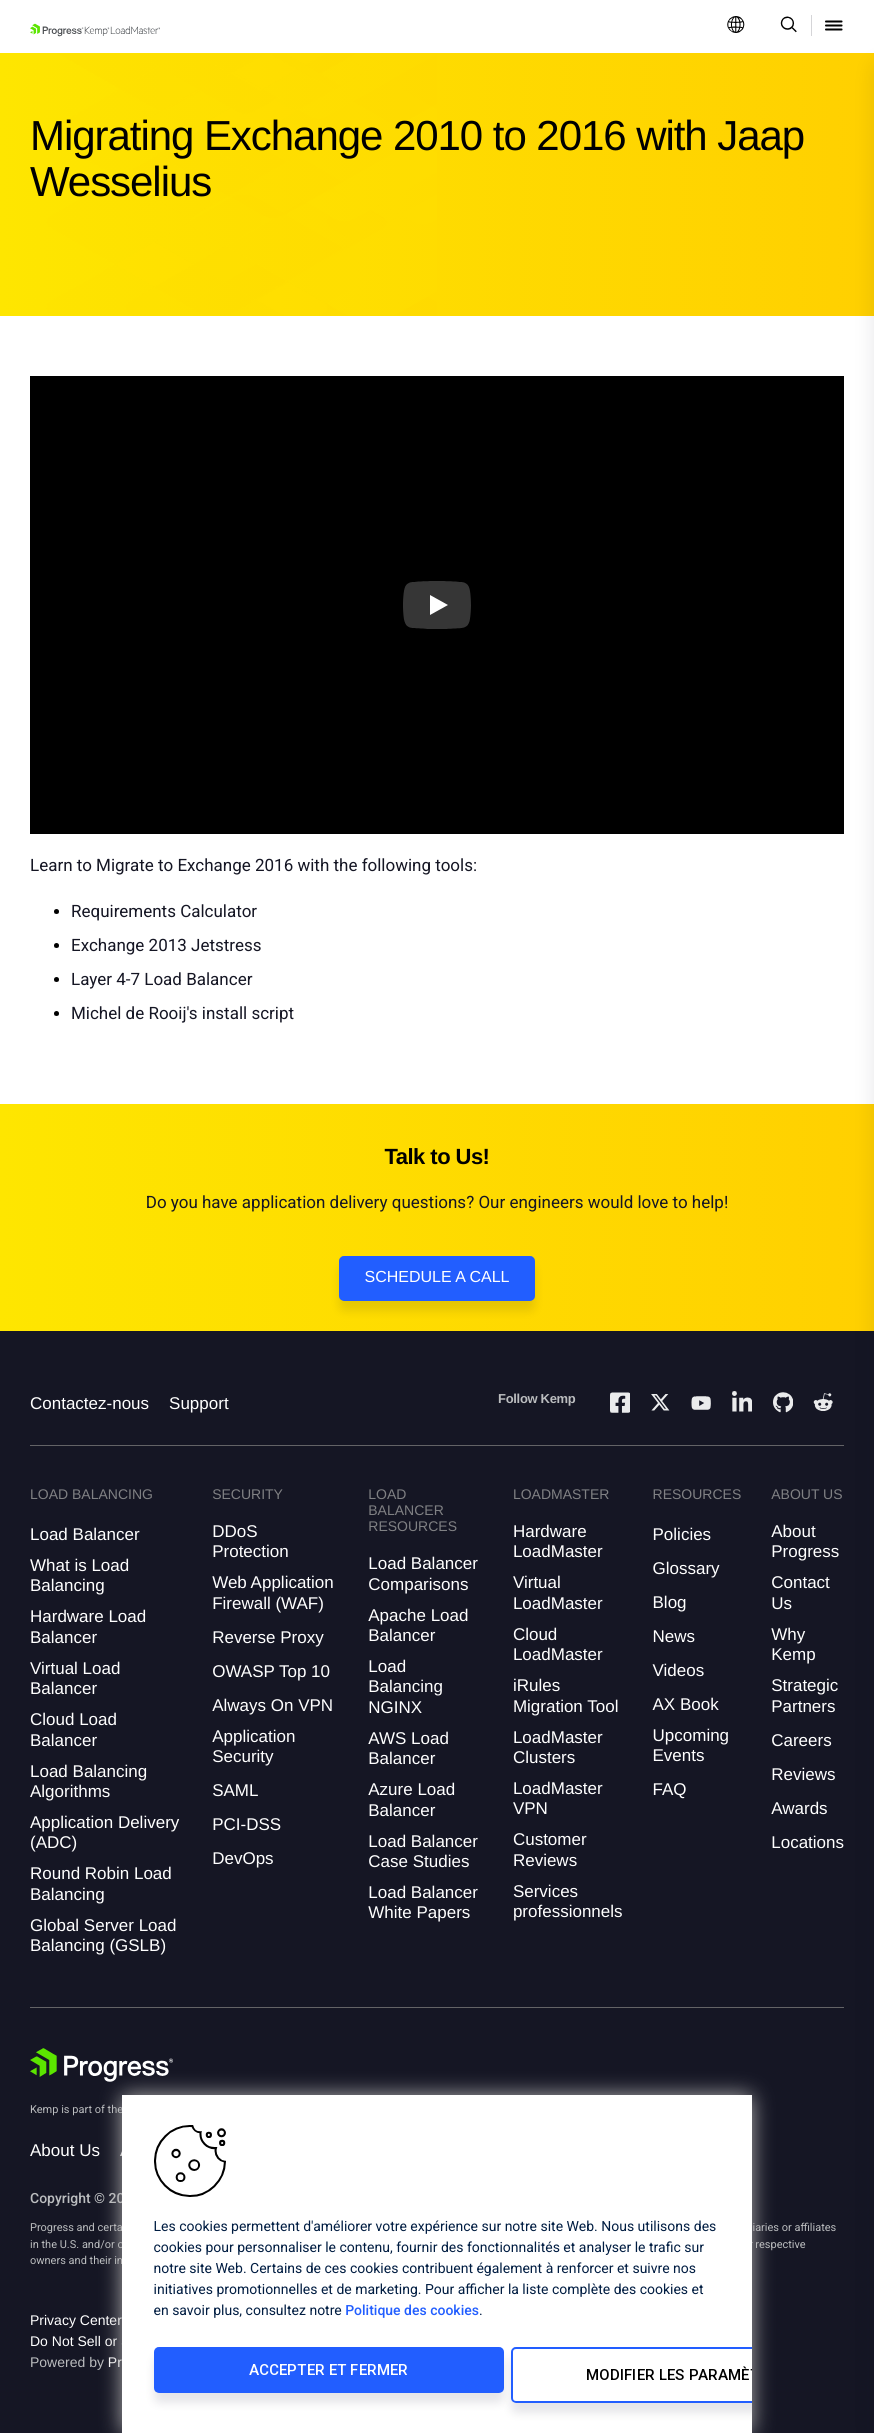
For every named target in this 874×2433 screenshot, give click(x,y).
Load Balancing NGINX (405, 1687)
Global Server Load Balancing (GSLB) (103, 1935)
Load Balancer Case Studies (423, 1851)
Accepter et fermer (285, 2380)
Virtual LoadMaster (558, 1592)
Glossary (686, 1568)
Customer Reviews (550, 1849)
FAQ (670, 1789)
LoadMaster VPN (558, 1798)
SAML (235, 1790)
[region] (437, 2269)
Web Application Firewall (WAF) (273, 1592)
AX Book (686, 1704)
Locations (807, 1842)
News (674, 1636)
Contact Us (800, 1592)
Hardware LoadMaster (558, 1541)
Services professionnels (568, 1901)
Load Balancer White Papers (423, 1902)
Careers (801, 1740)
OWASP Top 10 (271, 1671)
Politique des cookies (412, 2321)
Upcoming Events (691, 1745)
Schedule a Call (437, 1277)
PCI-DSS (246, 1824)
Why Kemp (793, 1644)
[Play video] (437, 605)
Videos (679, 1670)
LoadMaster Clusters (558, 1747)
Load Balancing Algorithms (88, 1781)
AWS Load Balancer (408, 1748)
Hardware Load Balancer (88, 1626)
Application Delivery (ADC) (104, 1832)
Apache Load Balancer (418, 1625)
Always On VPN (272, 1705)
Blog (670, 1602)
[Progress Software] (102, 2065)
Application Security (253, 1746)
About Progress (805, 1541)
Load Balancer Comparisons (423, 1573)
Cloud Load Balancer (73, 1729)
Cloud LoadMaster (558, 1644)
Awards (799, 1808)
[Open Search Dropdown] (785, 26)
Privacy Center (76, 2320)
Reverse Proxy (267, 1637)
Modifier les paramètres (568, 2380)
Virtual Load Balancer (75, 1678)
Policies (682, 1534)
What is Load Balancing (79, 1575)
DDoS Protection (250, 1541)
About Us (65, 2150)
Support (199, 1403)
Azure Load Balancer (411, 1799)
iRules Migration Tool (566, 1695)
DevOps (242, 1858)
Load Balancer (85, 1534)
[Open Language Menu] (736, 26)
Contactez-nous (89, 1403)
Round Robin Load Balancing (101, 1883)
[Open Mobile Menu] (834, 26)
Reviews (803, 1774)
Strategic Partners (804, 1695)
